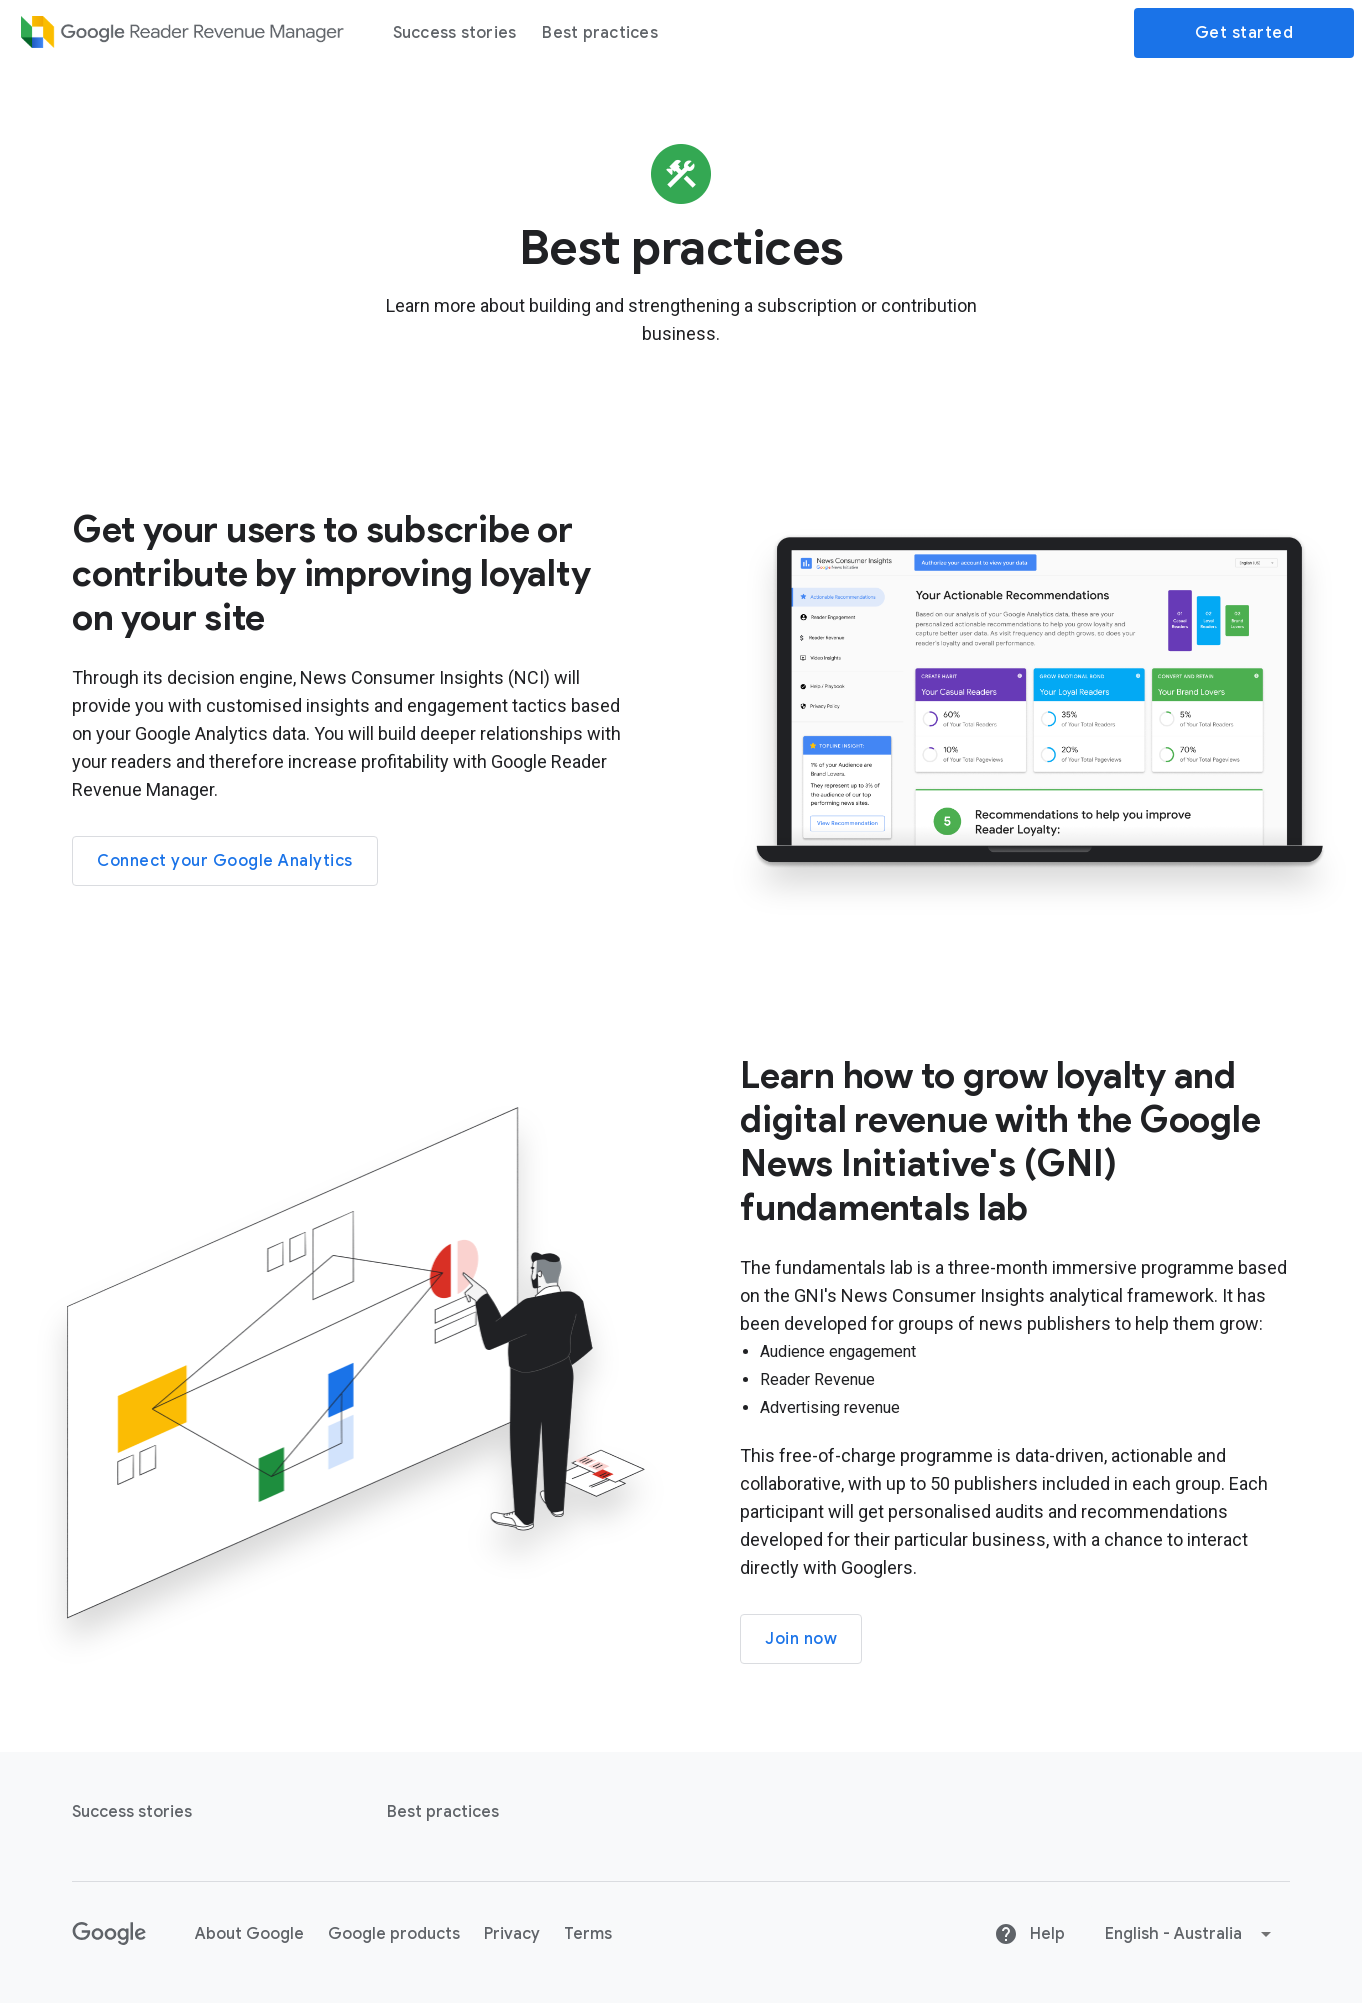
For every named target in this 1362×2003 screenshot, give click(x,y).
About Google (249, 1934)
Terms (588, 1934)
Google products (394, 1934)
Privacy (512, 1934)
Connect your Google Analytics (225, 861)
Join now (801, 1639)
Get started (1244, 33)
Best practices (600, 33)
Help (1029, 1934)
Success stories (455, 33)
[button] (1189, 1934)
